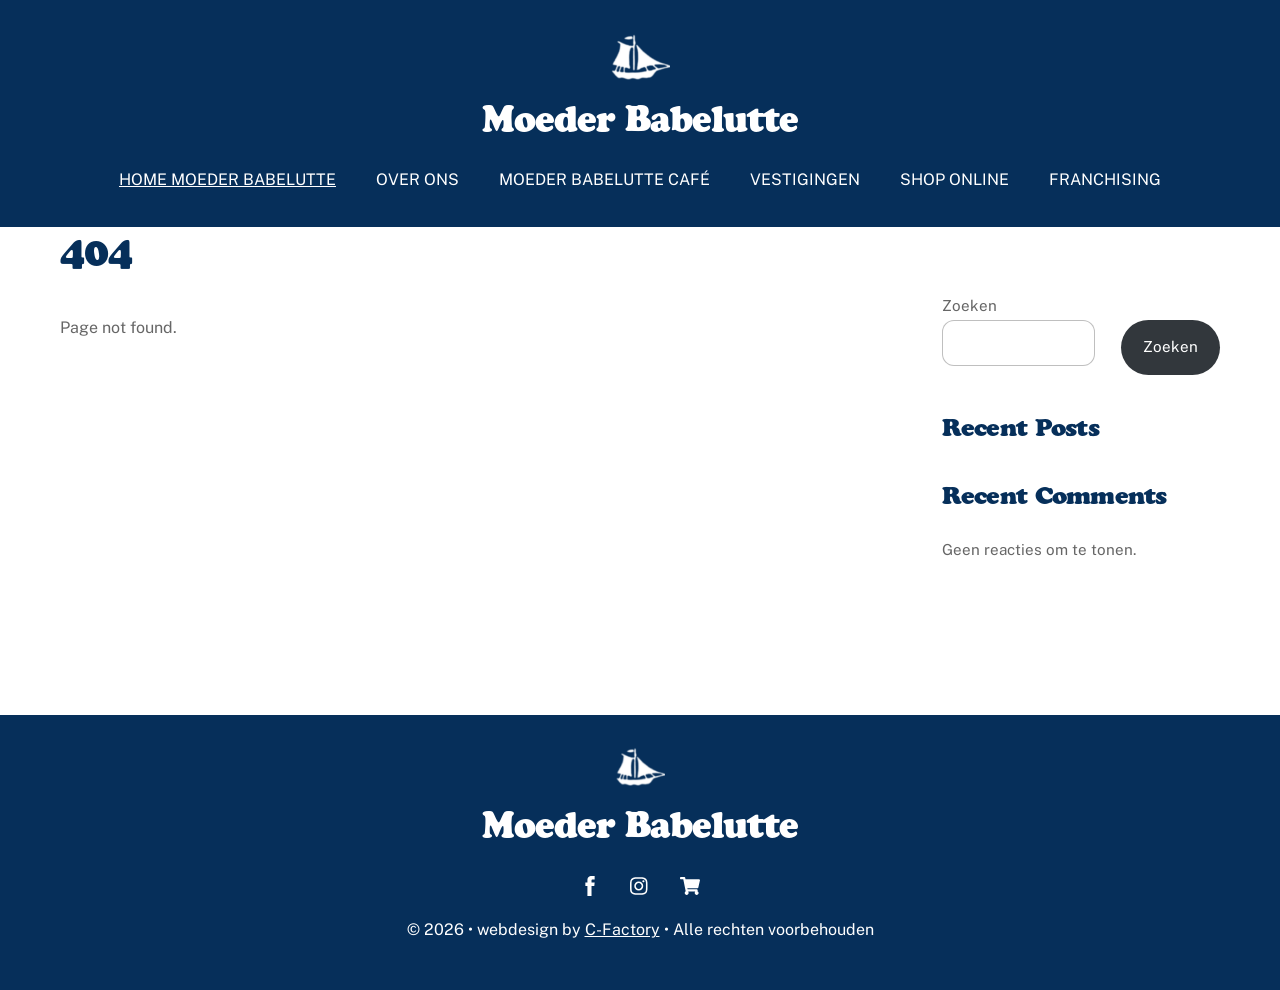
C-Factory (622, 929)
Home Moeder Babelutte (227, 179)
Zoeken (969, 305)
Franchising (1105, 179)
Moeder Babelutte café (604, 179)
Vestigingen (805, 179)
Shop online (954, 179)
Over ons (417, 179)
